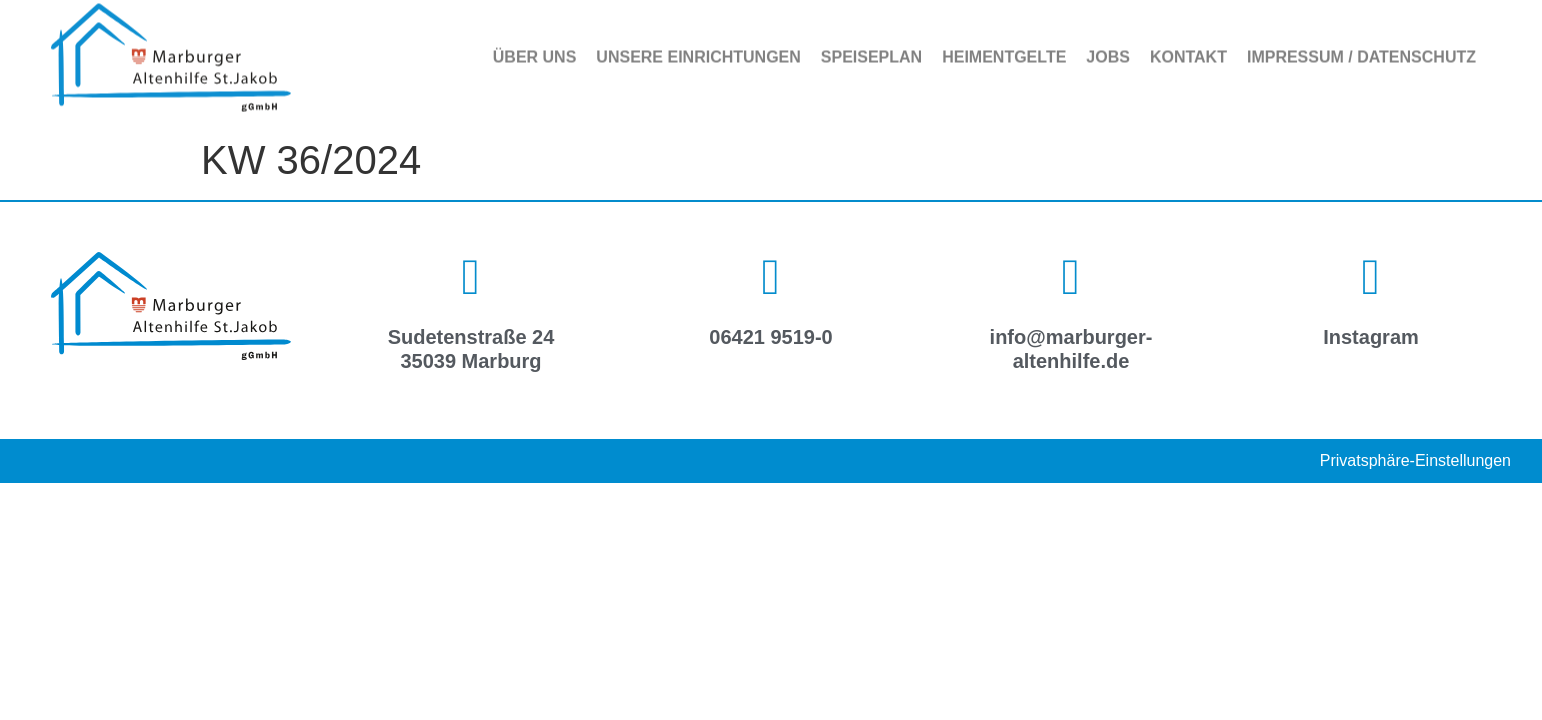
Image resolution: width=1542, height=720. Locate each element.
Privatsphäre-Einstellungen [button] (1415, 460)
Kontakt (1188, 50)
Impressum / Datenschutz (1361, 50)
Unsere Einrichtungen (698, 50)
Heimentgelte (1004, 50)
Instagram (1371, 337)
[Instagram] (1371, 277)
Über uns (535, 50)
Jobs (1108, 50)
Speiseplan (871, 50)
